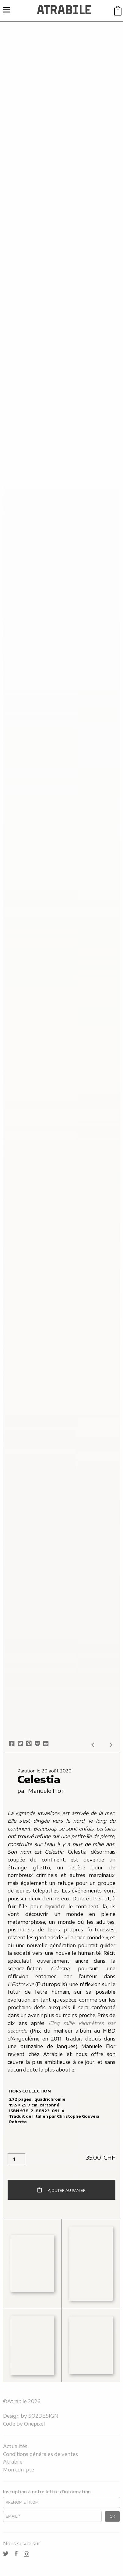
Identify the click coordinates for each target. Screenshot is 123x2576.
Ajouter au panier (61, 2190)
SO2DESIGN (43, 2416)
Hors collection (30, 2091)
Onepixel (34, 2424)
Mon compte (18, 2470)
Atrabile (13, 2462)
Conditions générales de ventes (40, 2454)
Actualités (15, 2446)
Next (110, 1744)
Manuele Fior (46, 1790)
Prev (92, 1744)
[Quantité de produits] (16, 2159)
